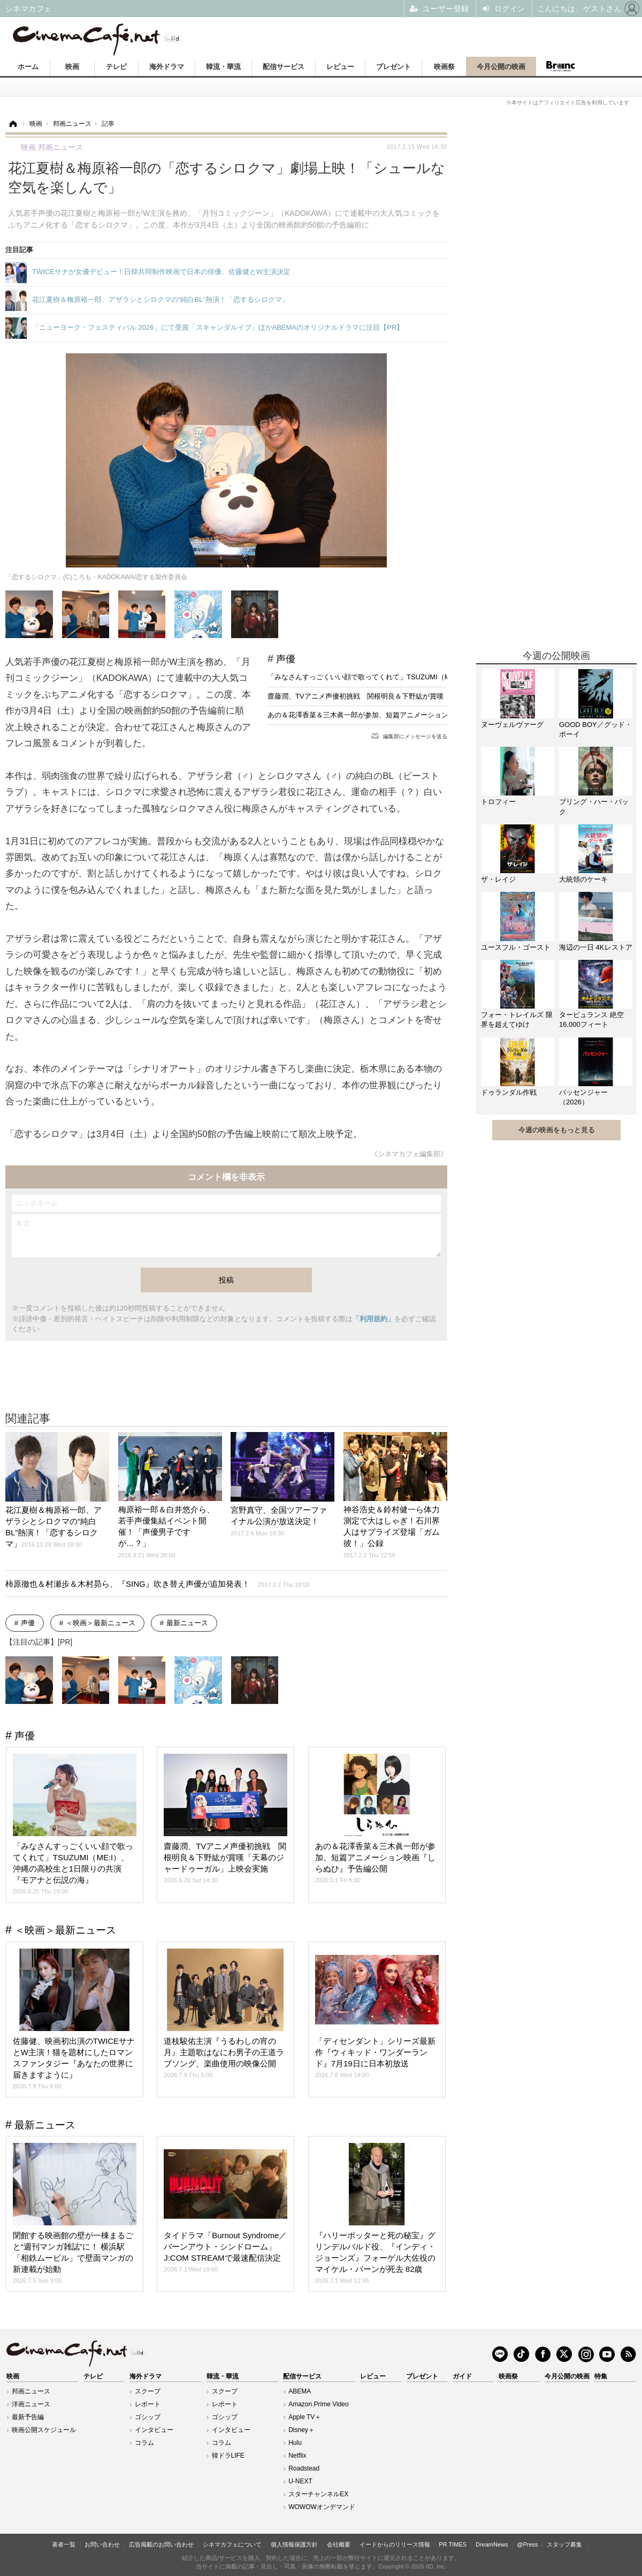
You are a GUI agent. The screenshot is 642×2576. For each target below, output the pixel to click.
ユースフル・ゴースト (516, 947)
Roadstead (303, 2468)
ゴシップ (147, 2417)
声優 (285, 659)
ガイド (462, 2376)
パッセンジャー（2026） (583, 1097)
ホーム (28, 67)
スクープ (147, 2391)
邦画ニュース (31, 2391)
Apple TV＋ (304, 2417)
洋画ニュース (31, 2404)
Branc (560, 66)
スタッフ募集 (564, 2544)
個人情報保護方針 (294, 2544)
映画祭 (444, 67)
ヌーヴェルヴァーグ (512, 725)
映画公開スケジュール (44, 2430)
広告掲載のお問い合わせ (161, 2544)
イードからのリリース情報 (395, 2544)
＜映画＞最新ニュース (100, 1623)
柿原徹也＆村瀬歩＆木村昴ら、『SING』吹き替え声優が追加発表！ (157, 1583)
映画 (72, 67)
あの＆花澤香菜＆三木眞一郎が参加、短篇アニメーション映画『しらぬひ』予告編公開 (403, 715)
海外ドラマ (166, 67)
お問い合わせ (102, 2544)
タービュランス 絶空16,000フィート (591, 1019)
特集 (600, 2376)
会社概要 (338, 2544)
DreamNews (492, 2544)
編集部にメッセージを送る (415, 736)
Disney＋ (301, 2430)
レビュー (340, 67)
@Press (527, 2544)
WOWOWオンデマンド (321, 2507)
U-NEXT (300, 2481)
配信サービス (283, 67)
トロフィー (498, 802)
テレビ (116, 67)
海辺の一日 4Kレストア (595, 947)
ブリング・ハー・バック (594, 806)
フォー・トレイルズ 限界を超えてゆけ (517, 1019)
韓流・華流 (223, 67)
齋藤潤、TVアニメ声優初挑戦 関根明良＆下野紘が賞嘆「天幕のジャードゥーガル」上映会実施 (418, 696)
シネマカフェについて (232, 2544)
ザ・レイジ (498, 879)
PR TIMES (453, 2544)
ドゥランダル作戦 (509, 1092)
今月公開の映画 (501, 67)
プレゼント (393, 67)
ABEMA (299, 2391)
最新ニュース (187, 1623)
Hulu (295, 2442)
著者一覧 (63, 2544)
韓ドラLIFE (228, 2455)
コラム (144, 2442)
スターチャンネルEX (318, 2494)
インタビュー (154, 2430)
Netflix (297, 2455)
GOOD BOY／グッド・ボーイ (595, 729)
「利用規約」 (373, 1319)
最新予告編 (28, 2417)
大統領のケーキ (583, 879)
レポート (147, 2404)
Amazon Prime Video (318, 2404)
